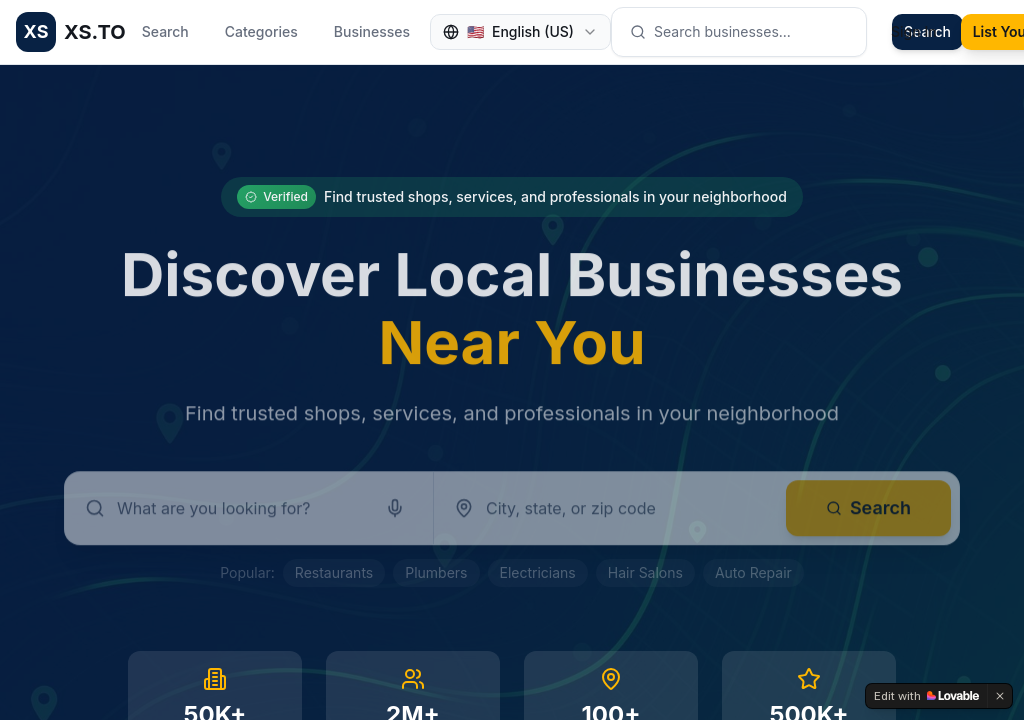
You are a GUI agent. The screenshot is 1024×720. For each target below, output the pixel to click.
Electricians (538, 572)
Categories (261, 31)
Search (165, 31)
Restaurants (334, 572)
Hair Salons (645, 572)
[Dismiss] (1000, 696)
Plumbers (436, 572)
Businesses (372, 31)
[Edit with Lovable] (926, 696)
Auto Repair (753, 572)
